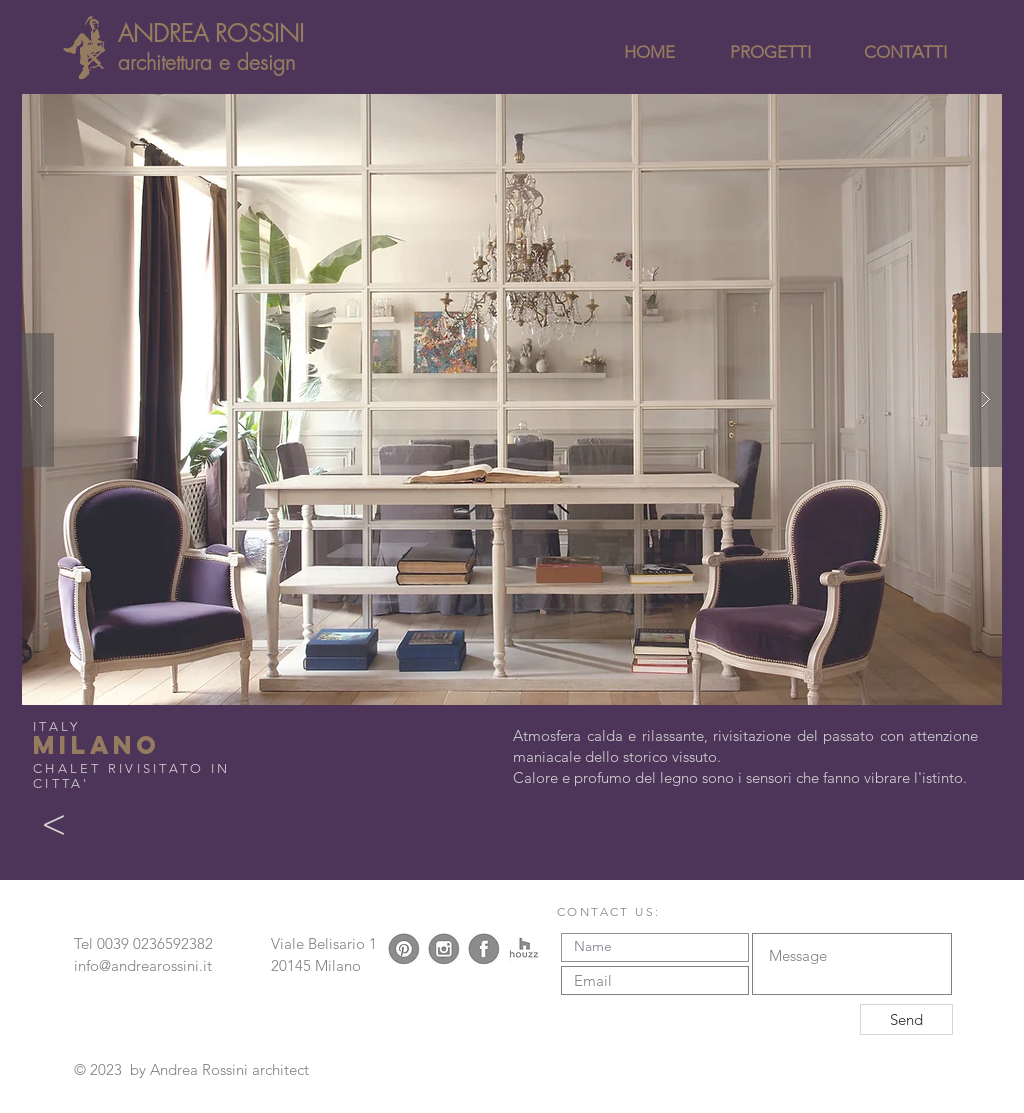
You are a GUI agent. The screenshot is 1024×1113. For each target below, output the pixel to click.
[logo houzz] (524, 949)
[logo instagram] (444, 949)
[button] (512, 399)
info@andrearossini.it (143, 965)
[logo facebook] (484, 949)
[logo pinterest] (404, 949)
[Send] (906, 1019)
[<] (53, 825)
